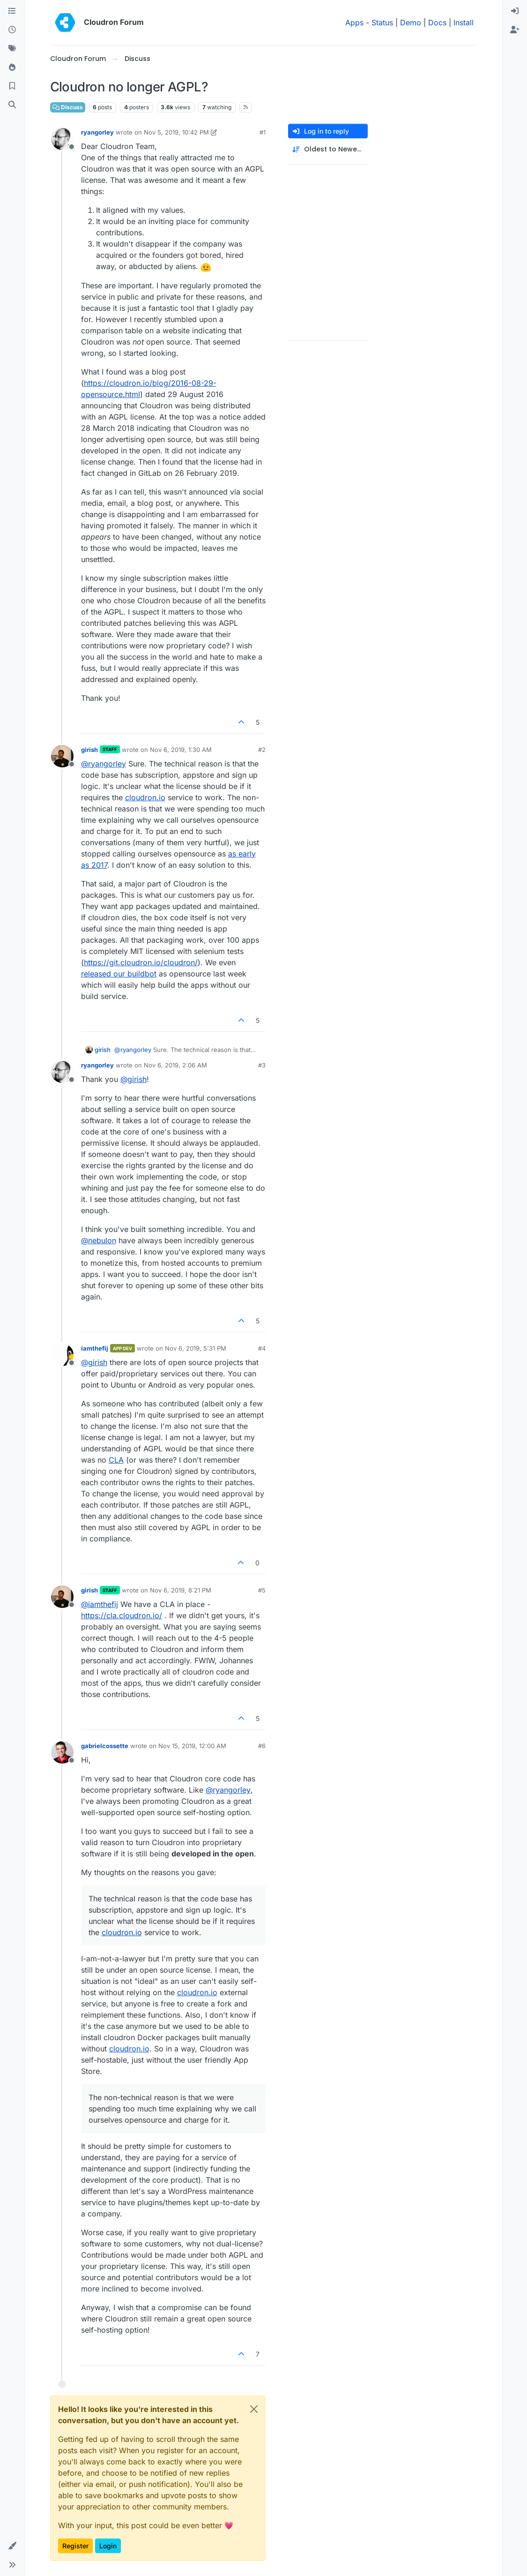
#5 (262, 1590)
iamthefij (94, 1348)
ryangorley (97, 132)
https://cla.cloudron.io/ (121, 1615)
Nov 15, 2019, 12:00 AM (192, 1746)
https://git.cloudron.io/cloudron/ (141, 962)
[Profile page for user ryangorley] (62, 139)
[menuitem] (514, 11)
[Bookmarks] (12, 86)
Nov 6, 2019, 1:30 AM (181, 749)
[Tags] (12, 48)
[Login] (514, 11)
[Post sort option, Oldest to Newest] (328, 149)
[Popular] (12, 67)
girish (89, 749)
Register (75, 2546)
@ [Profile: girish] (133, 1079)
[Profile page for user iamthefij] (62, 1355)
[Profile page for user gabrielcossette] (62, 1752)
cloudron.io (145, 797)
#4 (262, 1348)
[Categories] (12, 11)
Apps (354, 22)
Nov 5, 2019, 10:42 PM (176, 132)
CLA (116, 1459)
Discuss (67, 107)
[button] (12, 2545)
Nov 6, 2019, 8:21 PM (180, 1590)
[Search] (12, 105)
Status (382, 22)
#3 (262, 1065)
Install (463, 22)
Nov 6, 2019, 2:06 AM (175, 1065)
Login (108, 2546)
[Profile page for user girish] (62, 756)
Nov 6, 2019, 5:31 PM (195, 1348)
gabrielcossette (104, 1746)
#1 (263, 132)
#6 (262, 1746)
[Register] (514, 30)
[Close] (254, 2409)
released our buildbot (118, 973)
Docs (437, 22)
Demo (410, 22)
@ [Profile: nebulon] (98, 1240)
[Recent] (12, 30)
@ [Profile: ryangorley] (103, 763)
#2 (262, 749)
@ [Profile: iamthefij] (99, 1604)
